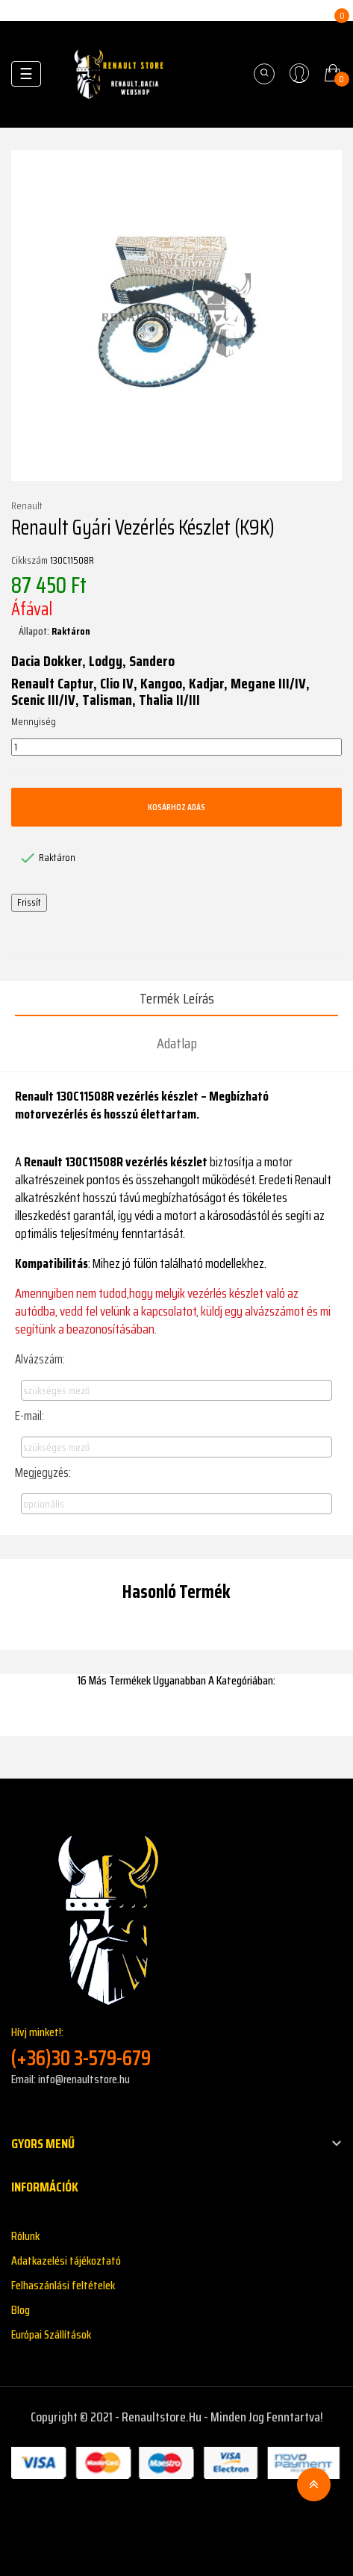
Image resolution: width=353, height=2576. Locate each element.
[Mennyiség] (176, 747)
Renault (27, 506)
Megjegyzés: (43, 1472)
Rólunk (25, 2236)
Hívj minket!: (176, 2047)
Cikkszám (29, 560)
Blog (20, 2309)
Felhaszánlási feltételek (63, 2285)
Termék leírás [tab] (177, 998)
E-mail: (29, 1416)
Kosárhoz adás (176, 807)
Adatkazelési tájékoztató (66, 2260)
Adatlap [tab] (177, 1043)
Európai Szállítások (51, 2334)
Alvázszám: (40, 1359)
